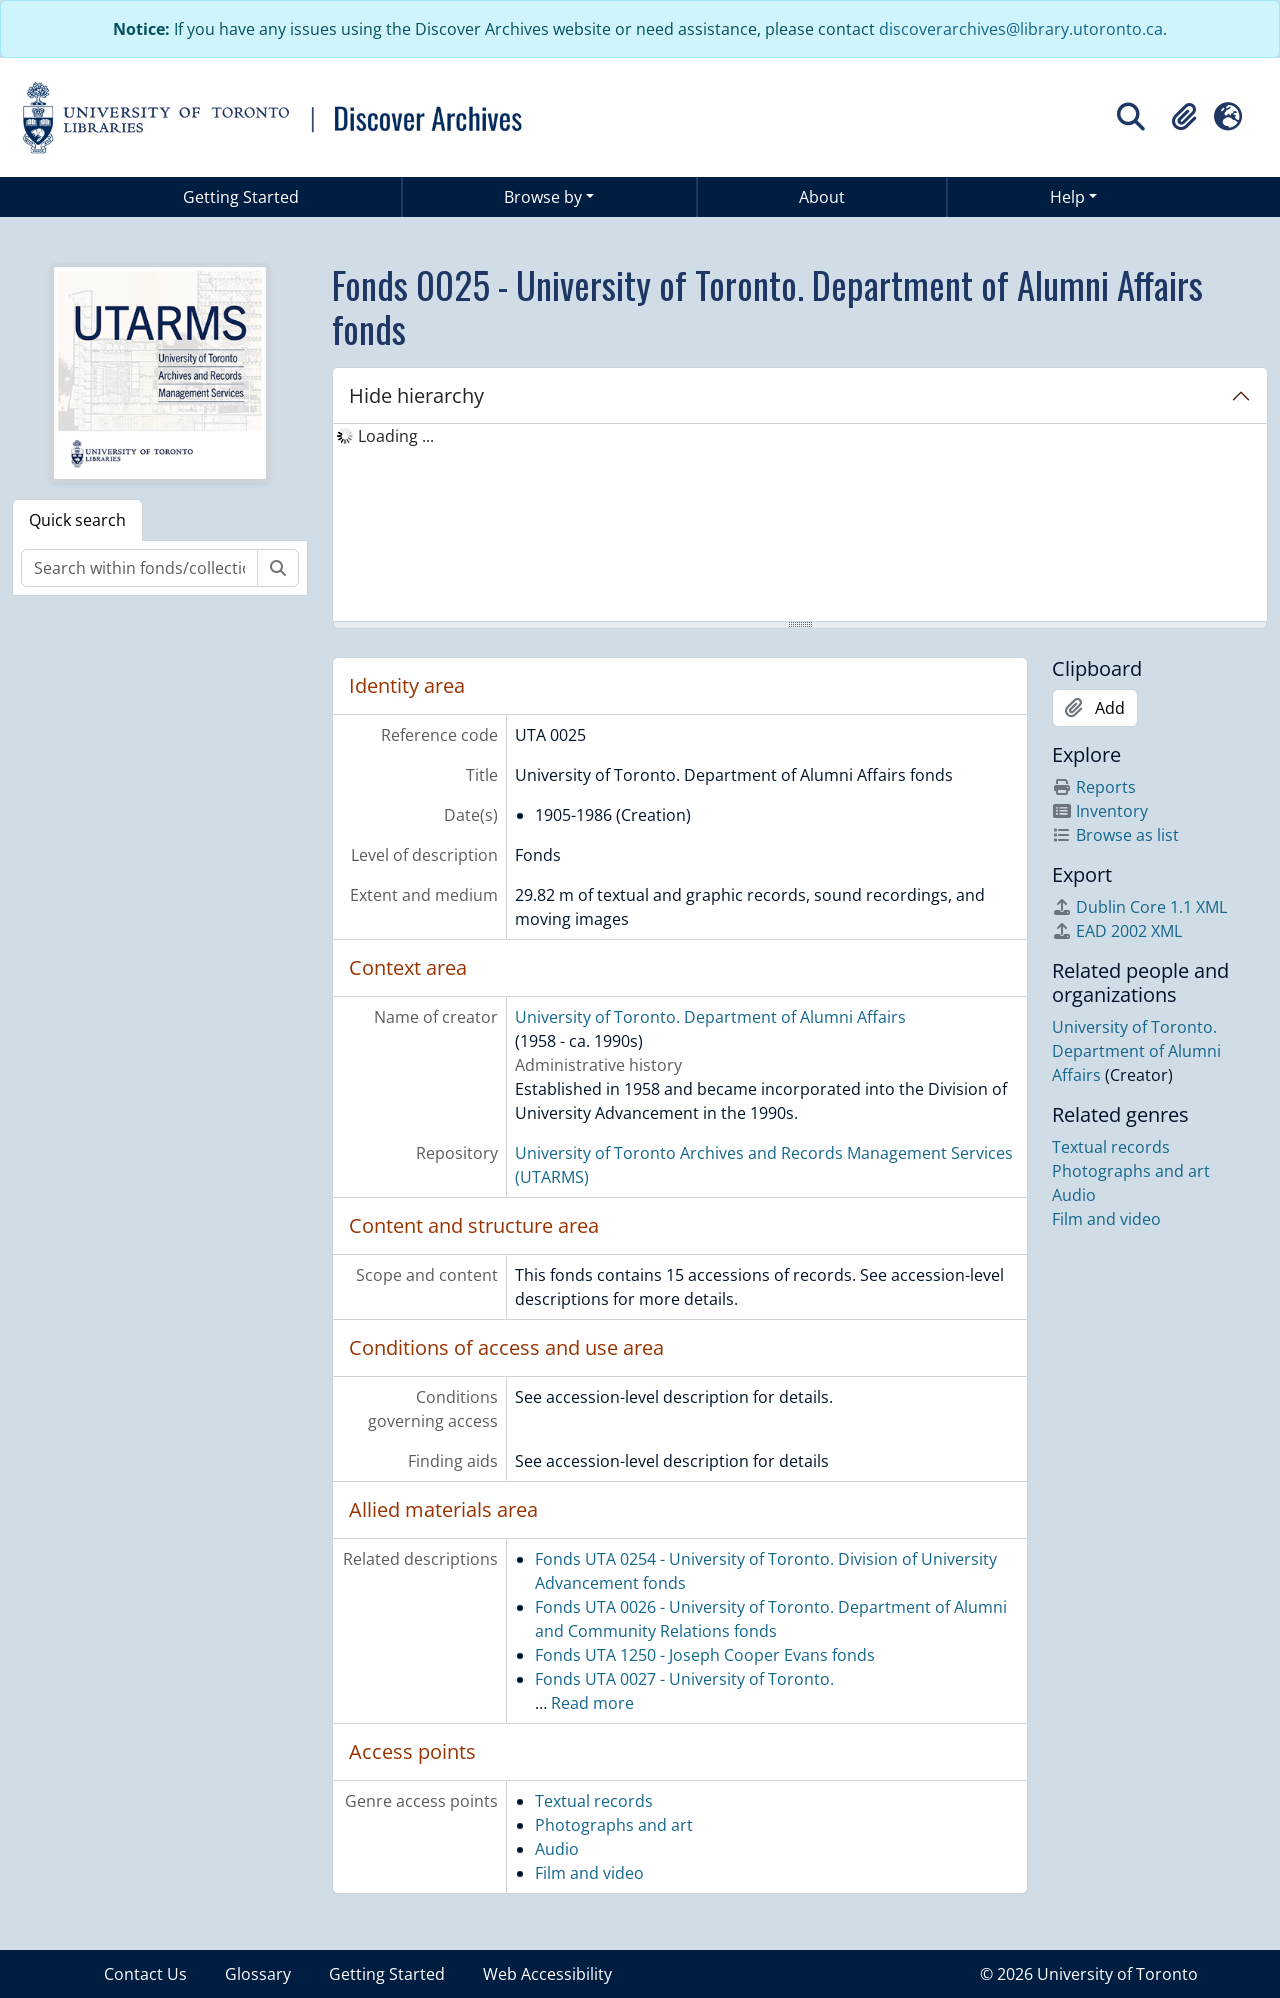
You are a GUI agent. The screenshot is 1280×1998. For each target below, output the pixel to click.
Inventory (1100, 811)
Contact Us (145, 1974)
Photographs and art (614, 1825)
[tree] (800, 524)
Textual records (594, 1801)
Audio (557, 1849)
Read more (592, 1703)
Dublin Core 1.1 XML (1139, 907)
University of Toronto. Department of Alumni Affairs (710, 1017)
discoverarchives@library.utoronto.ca (1021, 29)
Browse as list (1115, 835)
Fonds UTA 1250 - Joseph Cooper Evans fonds (705, 1655)
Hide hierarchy (416, 395)
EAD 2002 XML (1117, 931)
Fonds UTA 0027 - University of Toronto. (684, 1679)
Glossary (258, 1974)
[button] (1184, 117)
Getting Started (241, 197)
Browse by (543, 197)
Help (1067, 197)
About (822, 197)
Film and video (589, 1873)
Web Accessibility (547, 1974)
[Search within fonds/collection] (139, 568)
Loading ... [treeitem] (396, 436)
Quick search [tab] (77, 520)
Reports (1094, 787)
